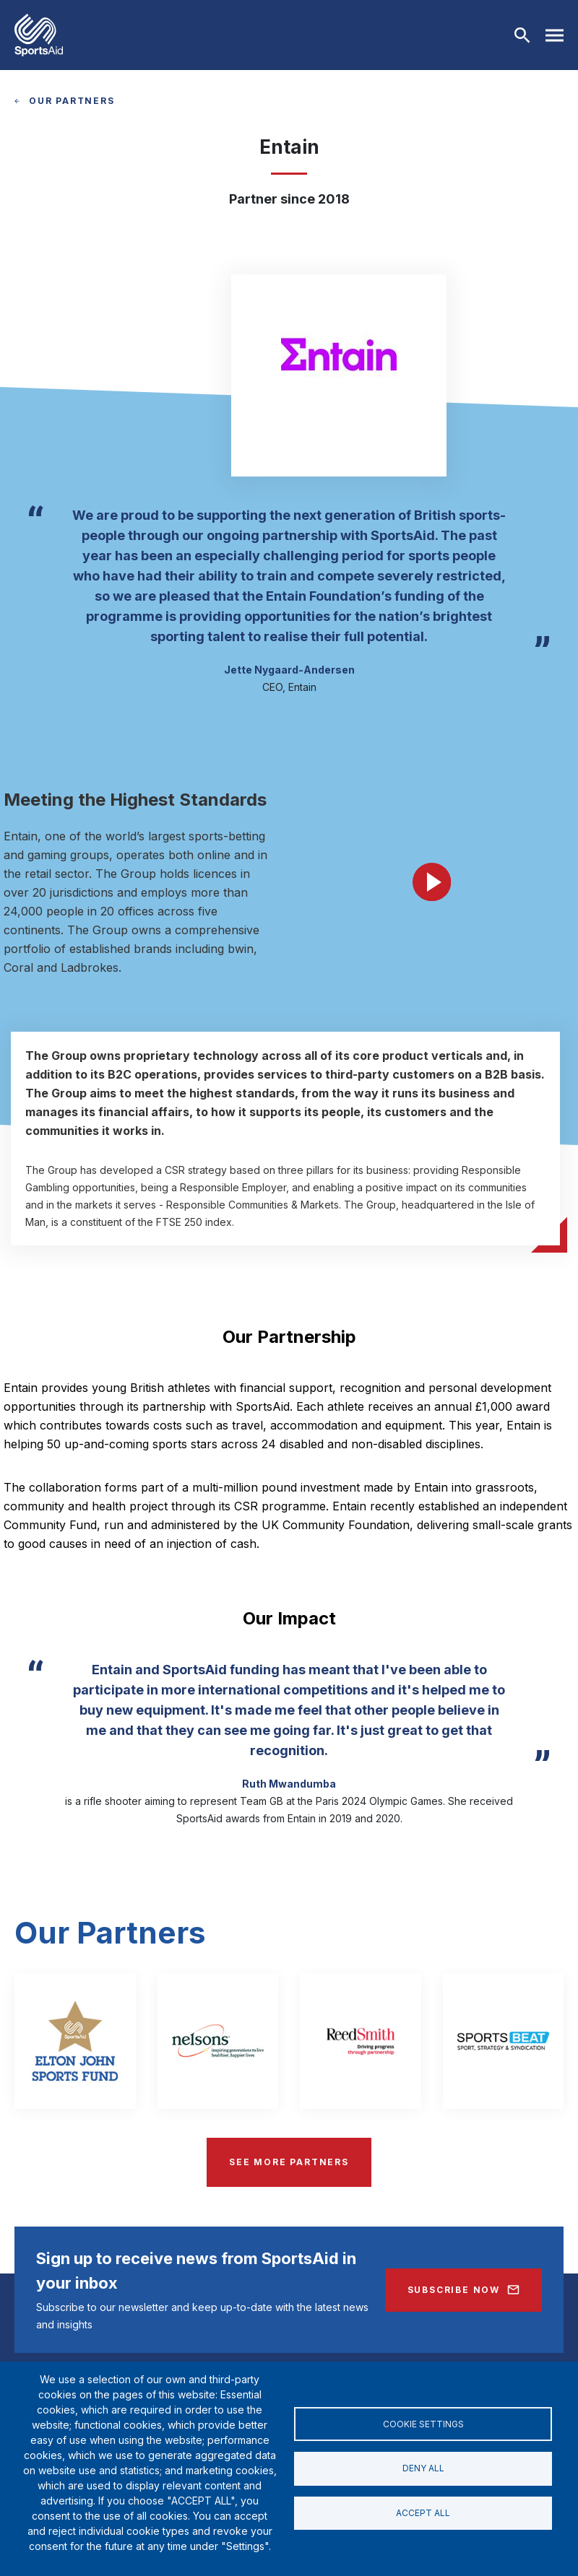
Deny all (423, 2468)
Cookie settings (423, 2422)
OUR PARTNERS (72, 100)
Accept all (423, 2513)
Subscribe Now (453, 2289)
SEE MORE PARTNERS (289, 2162)
